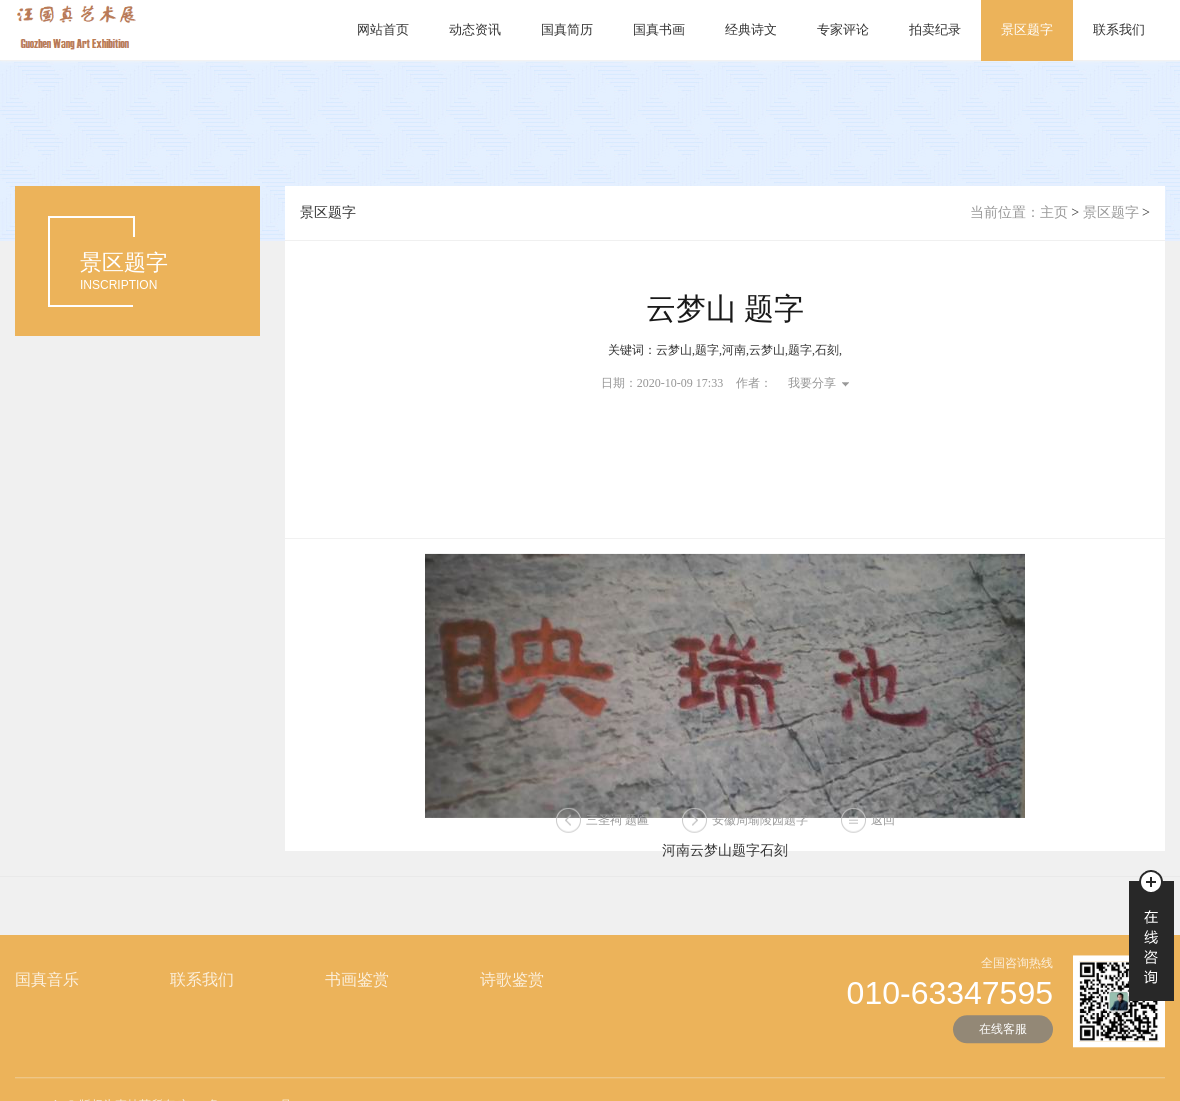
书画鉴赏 (357, 1011)
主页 (1054, 212)
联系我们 (1119, 29)
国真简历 (567, 29)
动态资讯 (475, 29)
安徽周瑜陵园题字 (760, 825)
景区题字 (1027, 29)
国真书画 (659, 29)
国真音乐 (47, 1011)
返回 (883, 825)
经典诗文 (751, 29)
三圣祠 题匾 (617, 825)
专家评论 (843, 29)
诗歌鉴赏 (512, 1011)
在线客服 (1003, 1061)
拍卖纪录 (935, 29)
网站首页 (383, 29)
